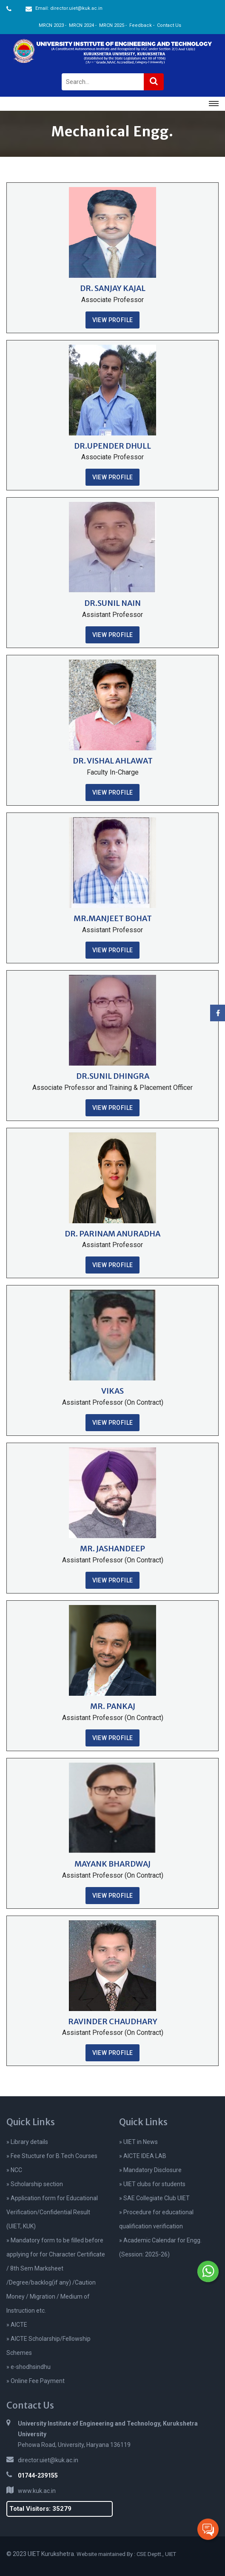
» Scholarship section (34, 2184)
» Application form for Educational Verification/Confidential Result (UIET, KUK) (52, 2212)
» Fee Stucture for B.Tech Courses (51, 2155)
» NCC (14, 2170)
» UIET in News (138, 2141)
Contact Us (169, 25)
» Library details (27, 2141)
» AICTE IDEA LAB (142, 2155)
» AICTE (16, 2324)
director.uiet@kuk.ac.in (48, 2460)
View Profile (112, 320)
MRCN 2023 (51, 25)
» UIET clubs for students (152, 2184)
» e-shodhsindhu (28, 2366)
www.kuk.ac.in (37, 2490)
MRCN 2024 (81, 25)
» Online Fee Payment (35, 2380)
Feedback (140, 25)
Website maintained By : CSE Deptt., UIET (126, 2554)
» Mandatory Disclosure (150, 2170)
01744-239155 (38, 2475)
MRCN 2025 (111, 25)
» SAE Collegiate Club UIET (154, 2198)
